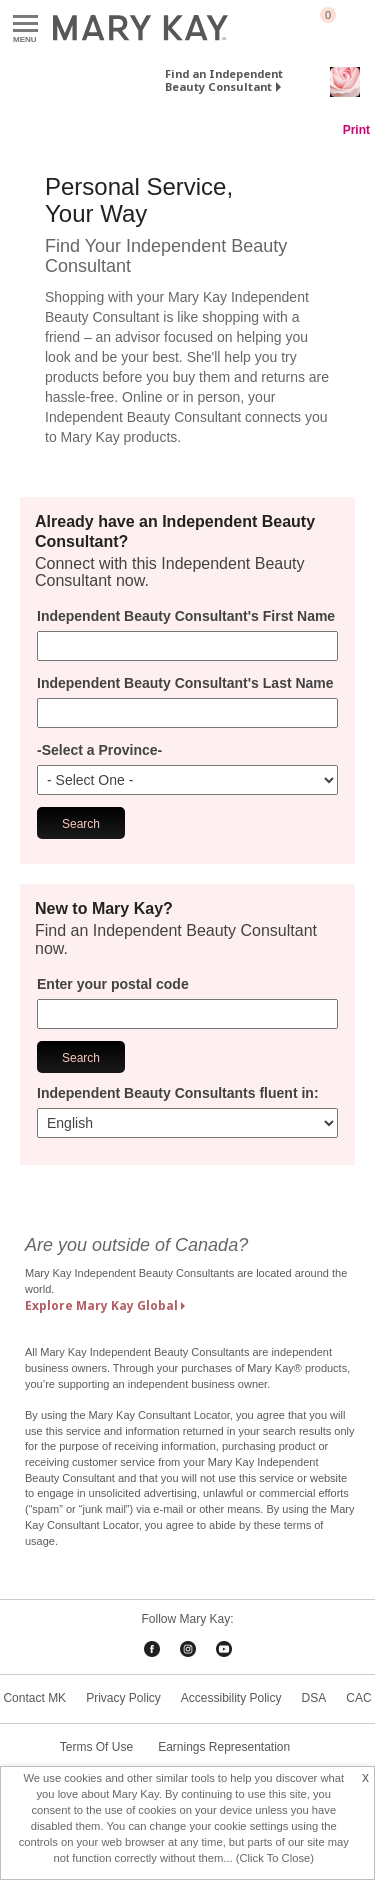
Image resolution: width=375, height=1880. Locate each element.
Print (356, 130)
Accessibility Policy (231, 1698)
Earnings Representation (224, 1747)
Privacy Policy (123, 1698)
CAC (358, 1698)
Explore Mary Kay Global (101, 1305)
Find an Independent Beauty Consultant (224, 80)
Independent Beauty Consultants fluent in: (178, 1093)
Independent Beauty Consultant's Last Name (185, 683)
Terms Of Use (96, 1747)
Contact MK (34, 1698)
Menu (25, 24)
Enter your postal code (113, 984)
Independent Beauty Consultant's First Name (186, 616)
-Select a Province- (99, 750)
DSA (314, 1698)
